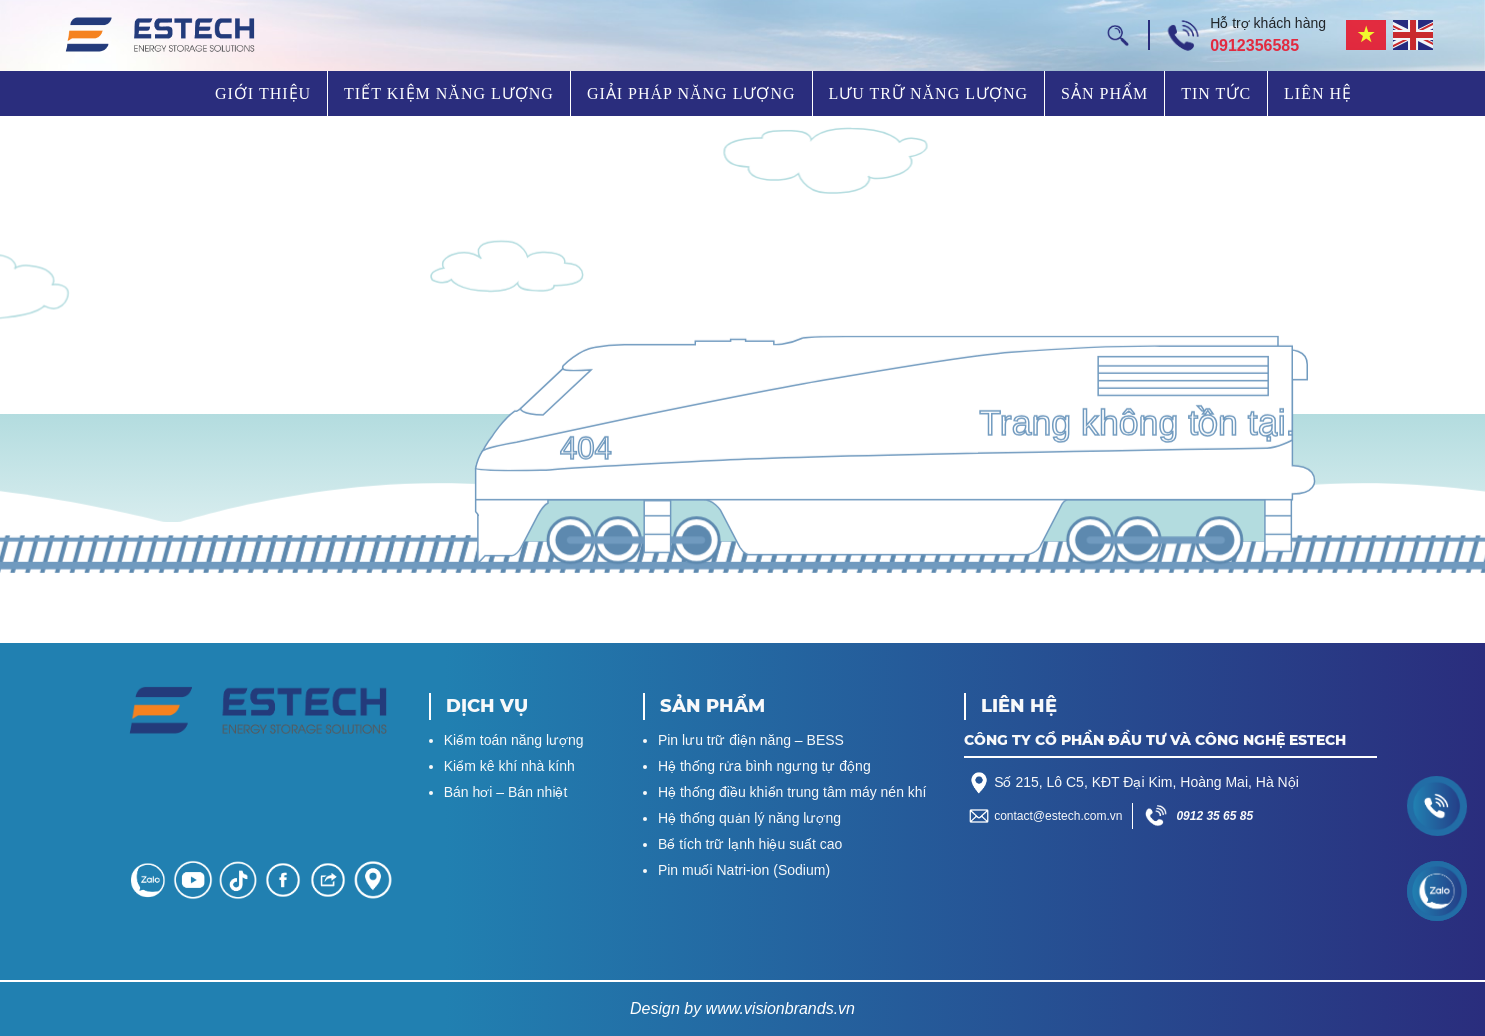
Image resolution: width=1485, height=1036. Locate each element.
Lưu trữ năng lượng (929, 93)
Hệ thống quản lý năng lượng (749, 818)
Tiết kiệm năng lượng (449, 93)
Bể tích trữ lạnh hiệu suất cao (750, 844)
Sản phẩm (1104, 93)
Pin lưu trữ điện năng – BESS (751, 740)
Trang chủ (158, 93)
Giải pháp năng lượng (691, 93)
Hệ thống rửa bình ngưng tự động (764, 766)
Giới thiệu (263, 93)
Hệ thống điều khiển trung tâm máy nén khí (792, 792)
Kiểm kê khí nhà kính (509, 766)
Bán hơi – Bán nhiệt (506, 792)
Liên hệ (1318, 93)
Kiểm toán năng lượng (514, 740)
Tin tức (1216, 93)
